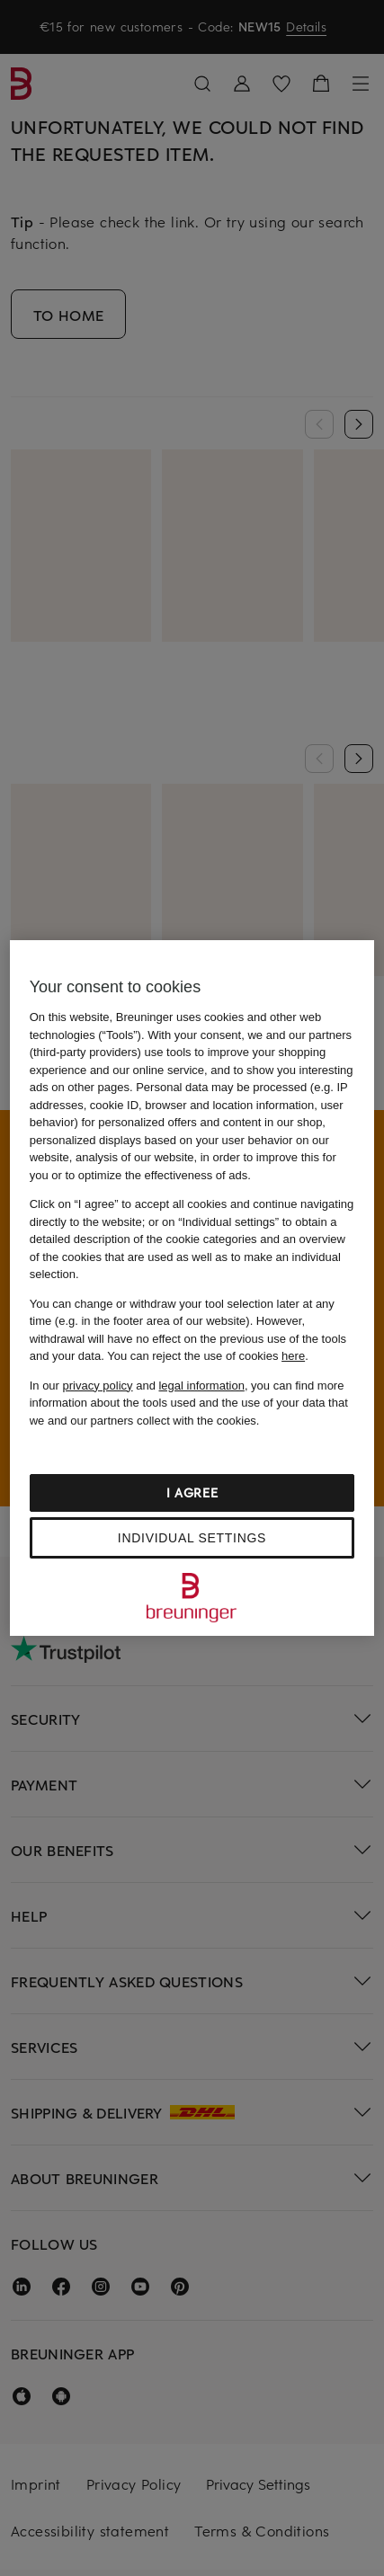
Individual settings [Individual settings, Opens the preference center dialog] (192, 1538)
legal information (201, 1385)
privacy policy (98, 1385)
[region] (192, 1288)
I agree (192, 1492)
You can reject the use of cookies (206, 1356)
